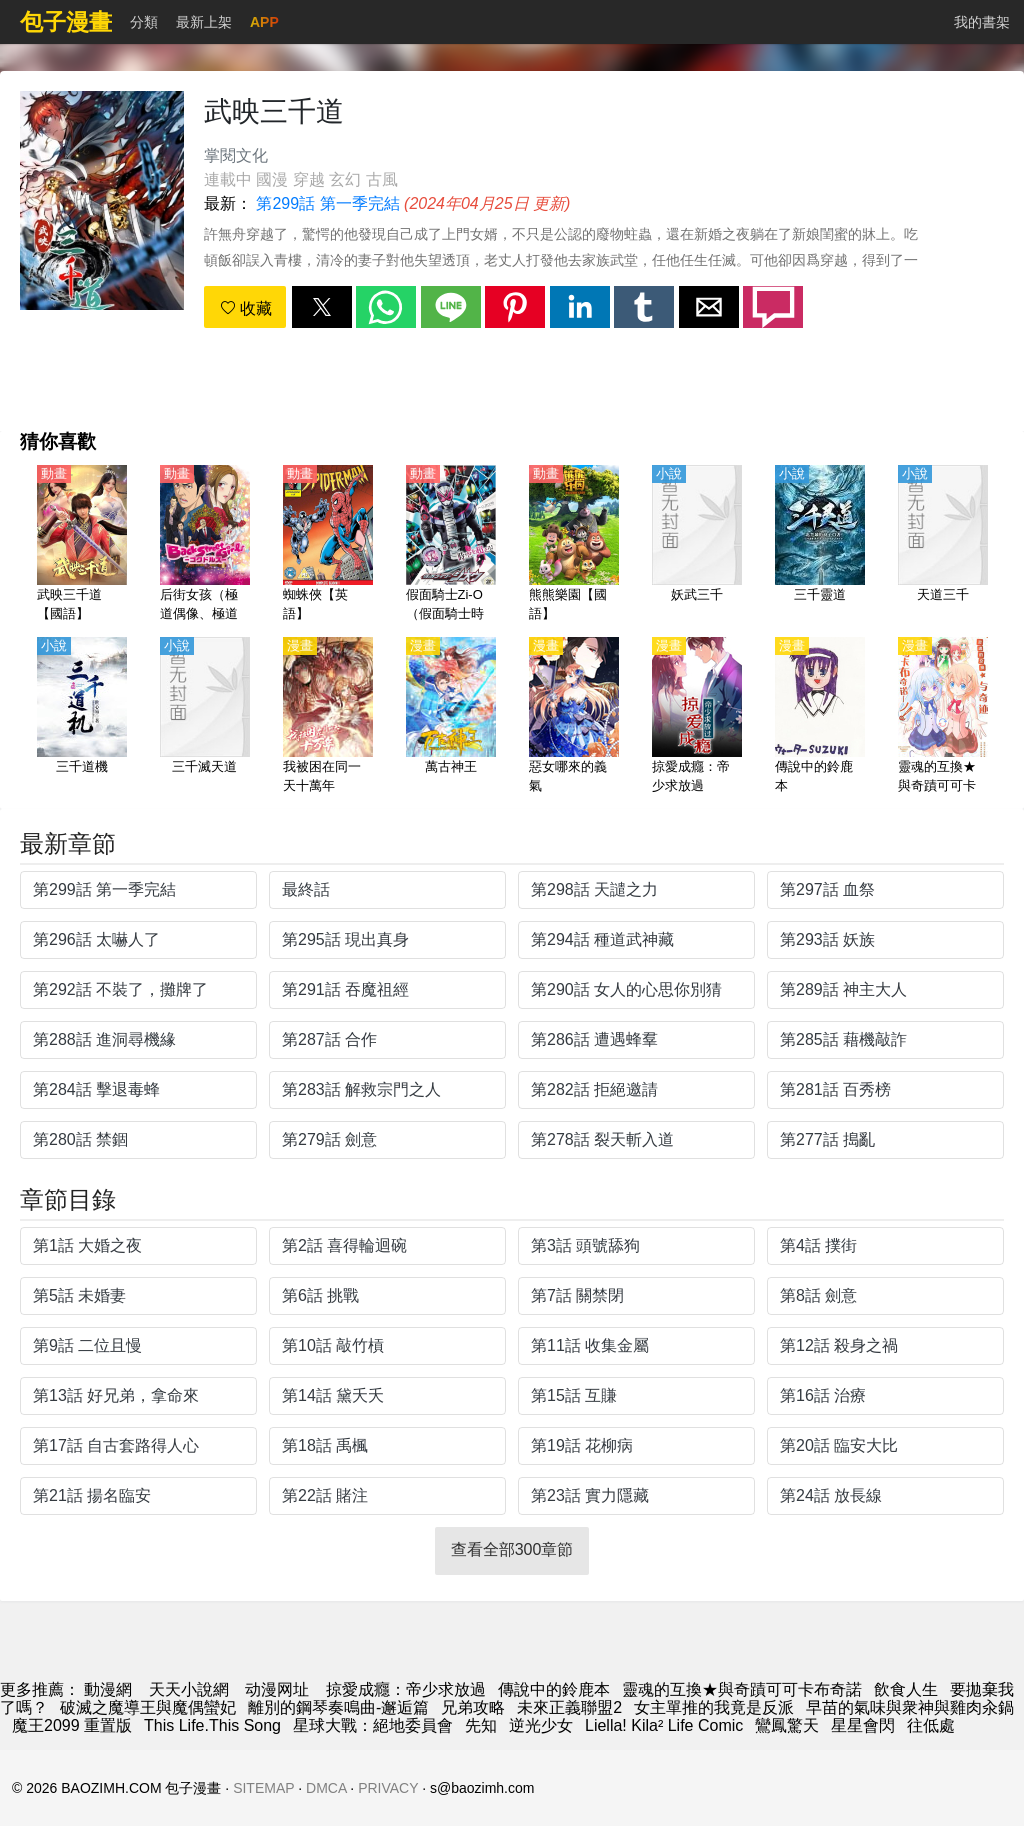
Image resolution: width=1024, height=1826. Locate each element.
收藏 (246, 308)
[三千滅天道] (205, 717)
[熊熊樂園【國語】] (574, 545)
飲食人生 (906, 1689)
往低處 (931, 1725)
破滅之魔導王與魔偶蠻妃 (148, 1707)
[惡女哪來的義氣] (574, 717)
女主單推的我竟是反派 (714, 1707)
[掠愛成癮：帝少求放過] (697, 717)
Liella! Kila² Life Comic (664, 1725)
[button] (322, 307)
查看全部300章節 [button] (512, 1549)
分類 (144, 22)
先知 (481, 1725)
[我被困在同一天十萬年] (328, 717)
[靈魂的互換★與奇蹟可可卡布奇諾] (943, 717)
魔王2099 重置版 (72, 1725)
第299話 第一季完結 (327, 203)
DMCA (326, 1788)
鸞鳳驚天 (787, 1725)
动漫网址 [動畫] (277, 1689)
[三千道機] (82, 717)
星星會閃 (863, 1725)
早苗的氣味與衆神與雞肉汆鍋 (910, 1707)
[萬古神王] (451, 717)
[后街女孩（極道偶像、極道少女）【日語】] (205, 545)
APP (264, 22)
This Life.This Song (212, 1725)
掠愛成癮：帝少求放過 (406, 1689)
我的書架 (982, 22)
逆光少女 (541, 1725)
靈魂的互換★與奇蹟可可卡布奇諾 (742, 1689)
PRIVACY (388, 1788)
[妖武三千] (697, 545)
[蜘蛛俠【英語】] (328, 545)
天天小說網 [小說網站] (189, 1689)
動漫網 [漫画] (108, 1689)
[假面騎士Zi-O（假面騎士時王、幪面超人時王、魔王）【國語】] (451, 545)
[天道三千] (943, 545)
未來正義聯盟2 (569, 1707)
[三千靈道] (820, 545)
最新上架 (204, 22)
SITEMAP (263, 1788)
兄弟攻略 (473, 1707)
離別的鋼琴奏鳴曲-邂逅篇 (338, 1707)
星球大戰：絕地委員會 (373, 1725)
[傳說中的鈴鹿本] (820, 717)
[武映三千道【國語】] (82, 545)
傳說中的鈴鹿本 (554, 1689)
